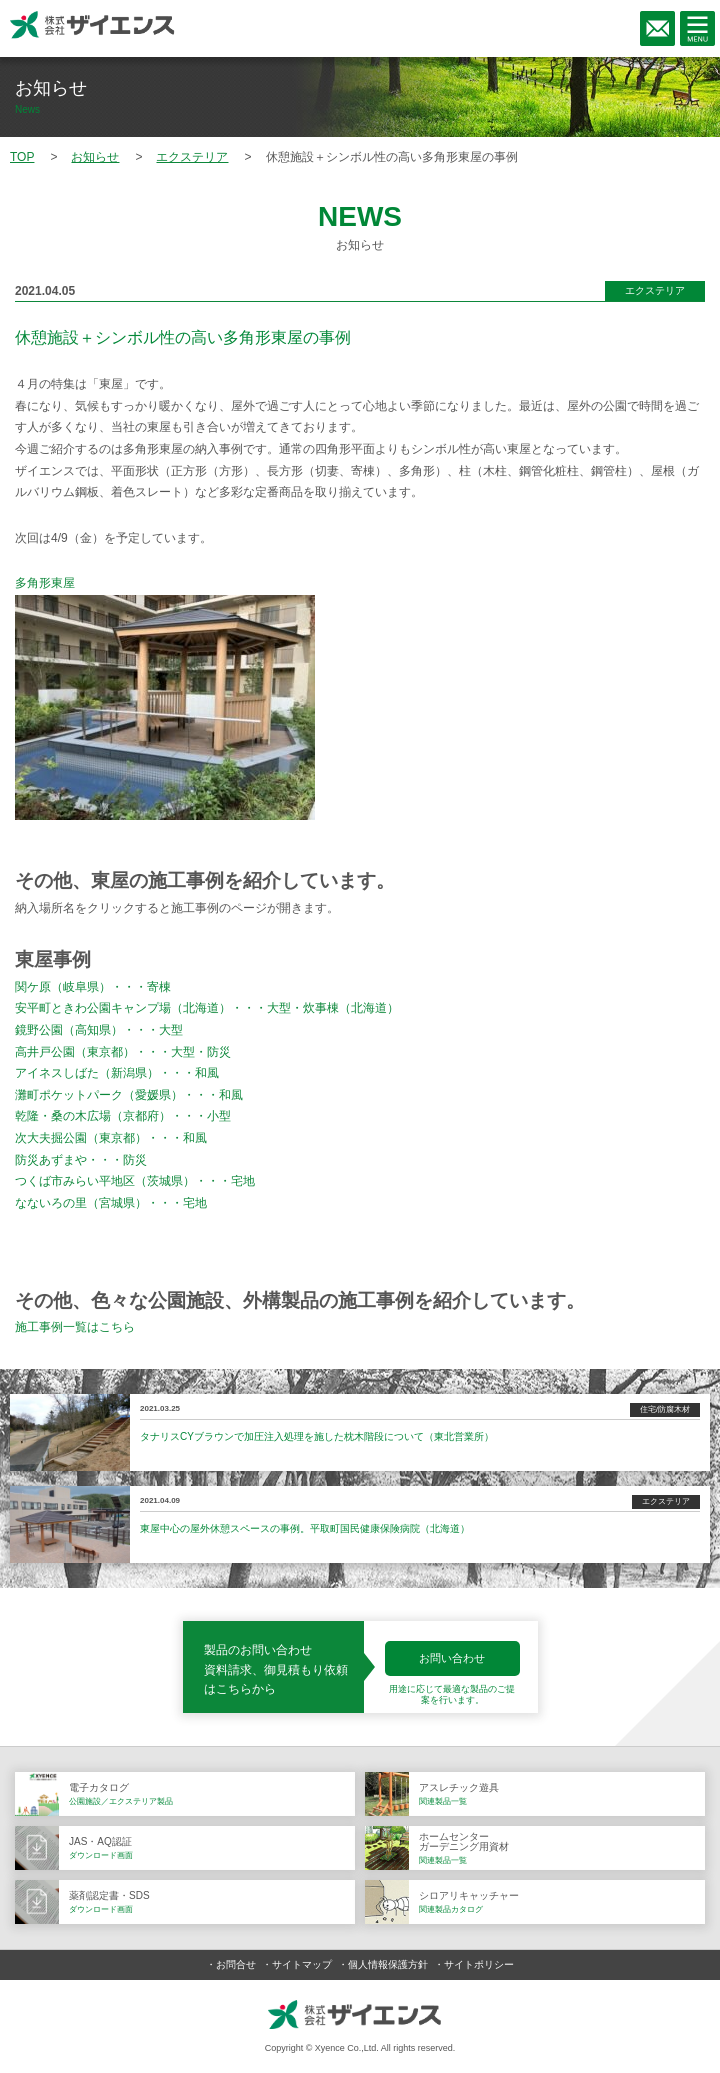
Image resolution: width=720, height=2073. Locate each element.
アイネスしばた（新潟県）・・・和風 (117, 1073)
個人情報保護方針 (388, 1964)
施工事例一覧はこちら (75, 1327)
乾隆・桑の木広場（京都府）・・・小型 (123, 1116)
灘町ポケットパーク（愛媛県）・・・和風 (129, 1095)
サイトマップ (302, 1964)
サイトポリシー (479, 1964)
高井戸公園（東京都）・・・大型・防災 (123, 1052)
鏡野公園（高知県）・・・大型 (99, 1030)
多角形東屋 (45, 583)
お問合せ (236, 1964)
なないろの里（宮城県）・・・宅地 (111, 1203)
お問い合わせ (452, 1658)
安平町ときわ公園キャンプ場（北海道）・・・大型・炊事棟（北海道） (207, 1008)
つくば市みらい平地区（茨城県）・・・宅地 (135, 1181)
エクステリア (655, 290)
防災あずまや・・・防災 (81, 1160)
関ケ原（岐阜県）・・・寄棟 (93, 987)
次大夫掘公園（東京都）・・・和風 (111, 1138)
